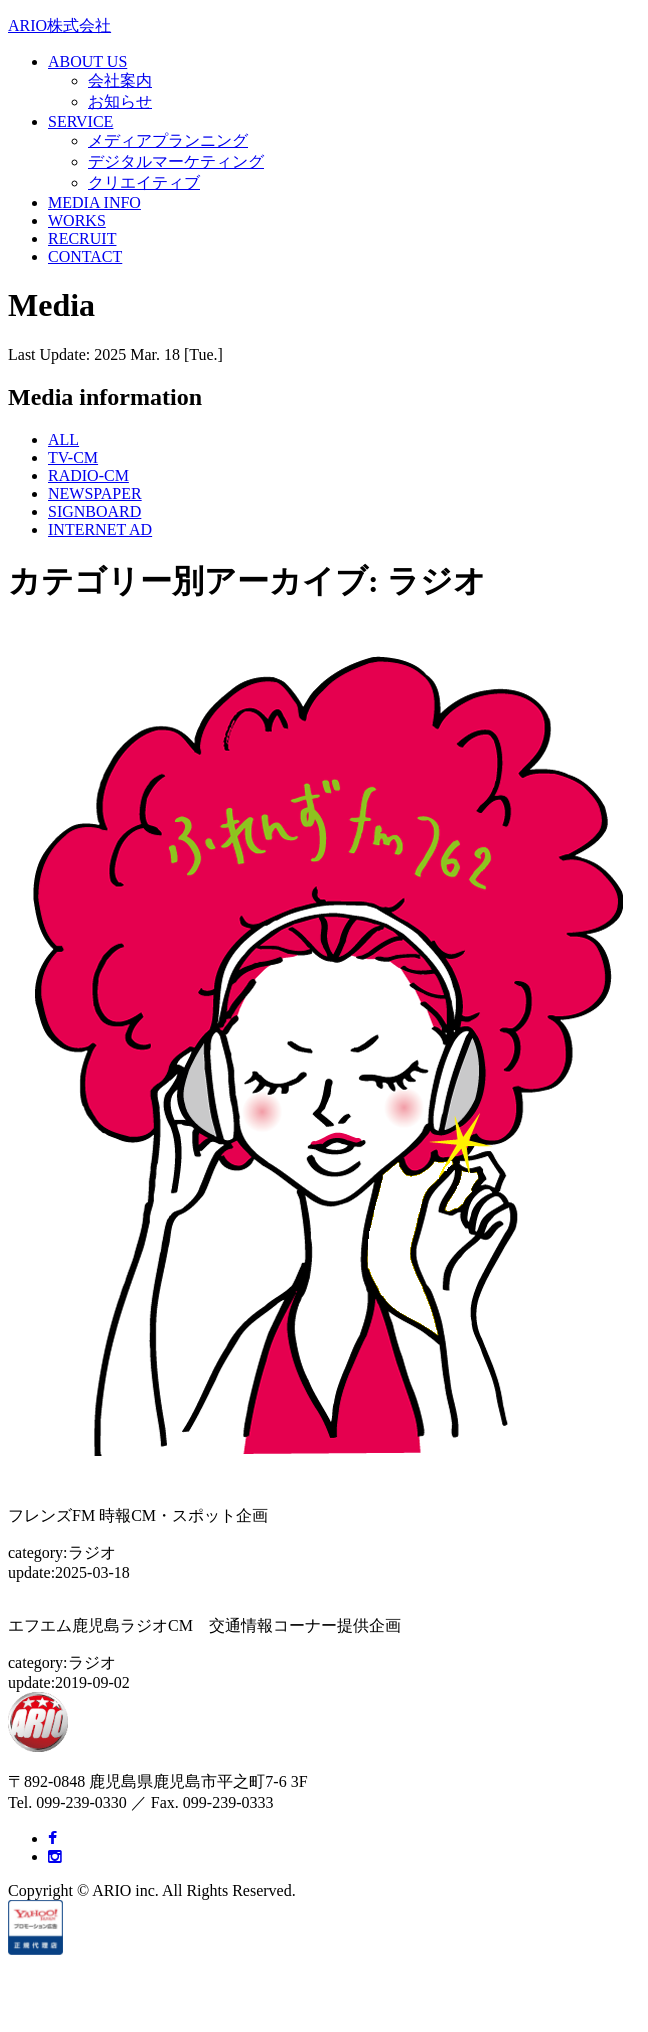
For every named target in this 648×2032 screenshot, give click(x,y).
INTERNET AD (100, 529)
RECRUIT (82, 238)
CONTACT (85, 256)
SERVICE (80, 121)
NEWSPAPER (95, 493)
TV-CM (73, 457)
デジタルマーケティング (176, 161)
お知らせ (120, 101)
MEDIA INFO (94, 202)
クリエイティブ (144, 182)
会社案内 (120, 80)
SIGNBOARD (94, 511)
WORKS (77, 220)
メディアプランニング (168, 140)
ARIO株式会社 (59, 25)
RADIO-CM (88, 475)
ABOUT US (87, 61)
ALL (63, 439)
